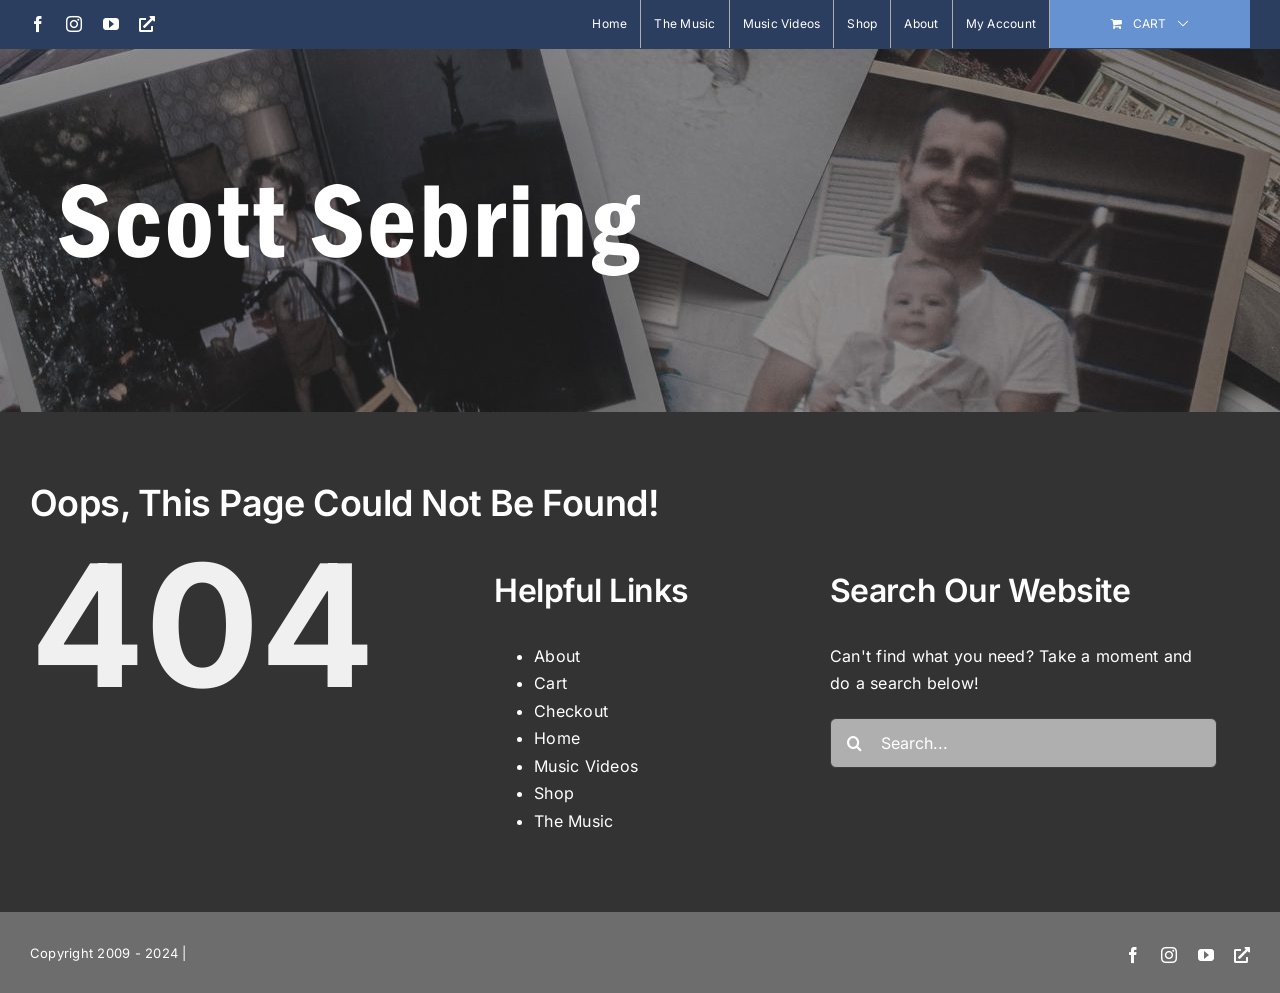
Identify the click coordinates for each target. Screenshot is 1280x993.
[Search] (855, 743)
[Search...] (1023, 743)
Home (557, 738)
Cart (550, 683)
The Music (573, 821)
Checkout (571, 711)
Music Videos (586, 766)
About (557, 656)
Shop (554, 793)
